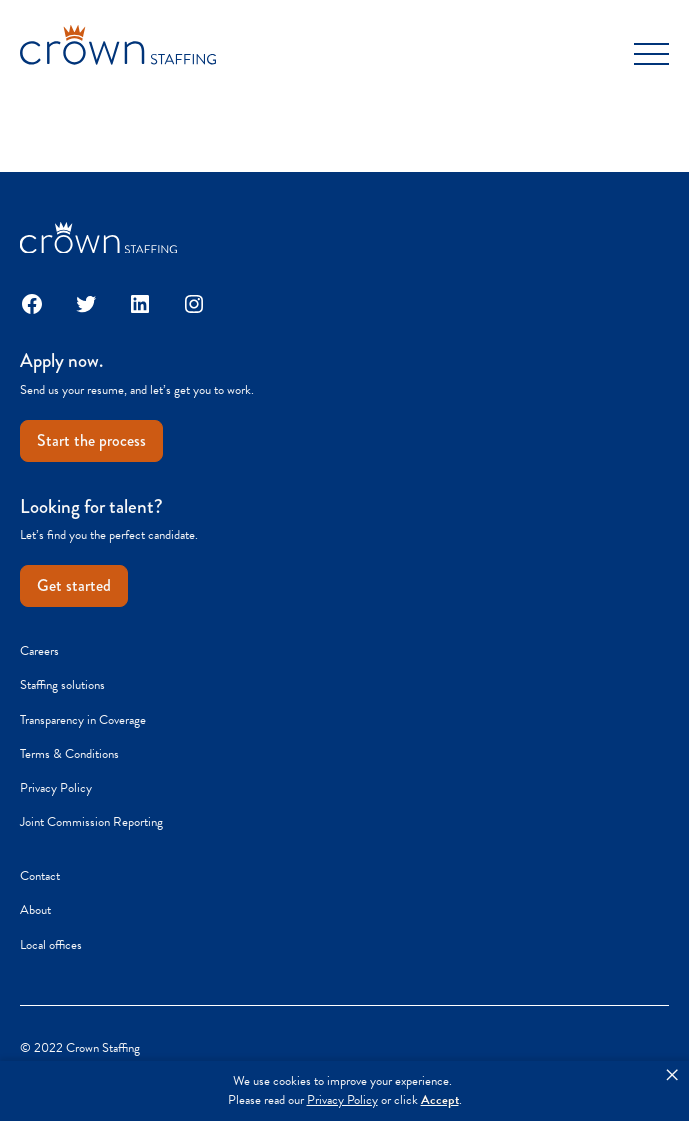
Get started (74, 585)
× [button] (672, 1075)
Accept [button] (440, 1100)
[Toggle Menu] (651, 54)
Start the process (91, 440)
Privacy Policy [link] (342, 1100)
